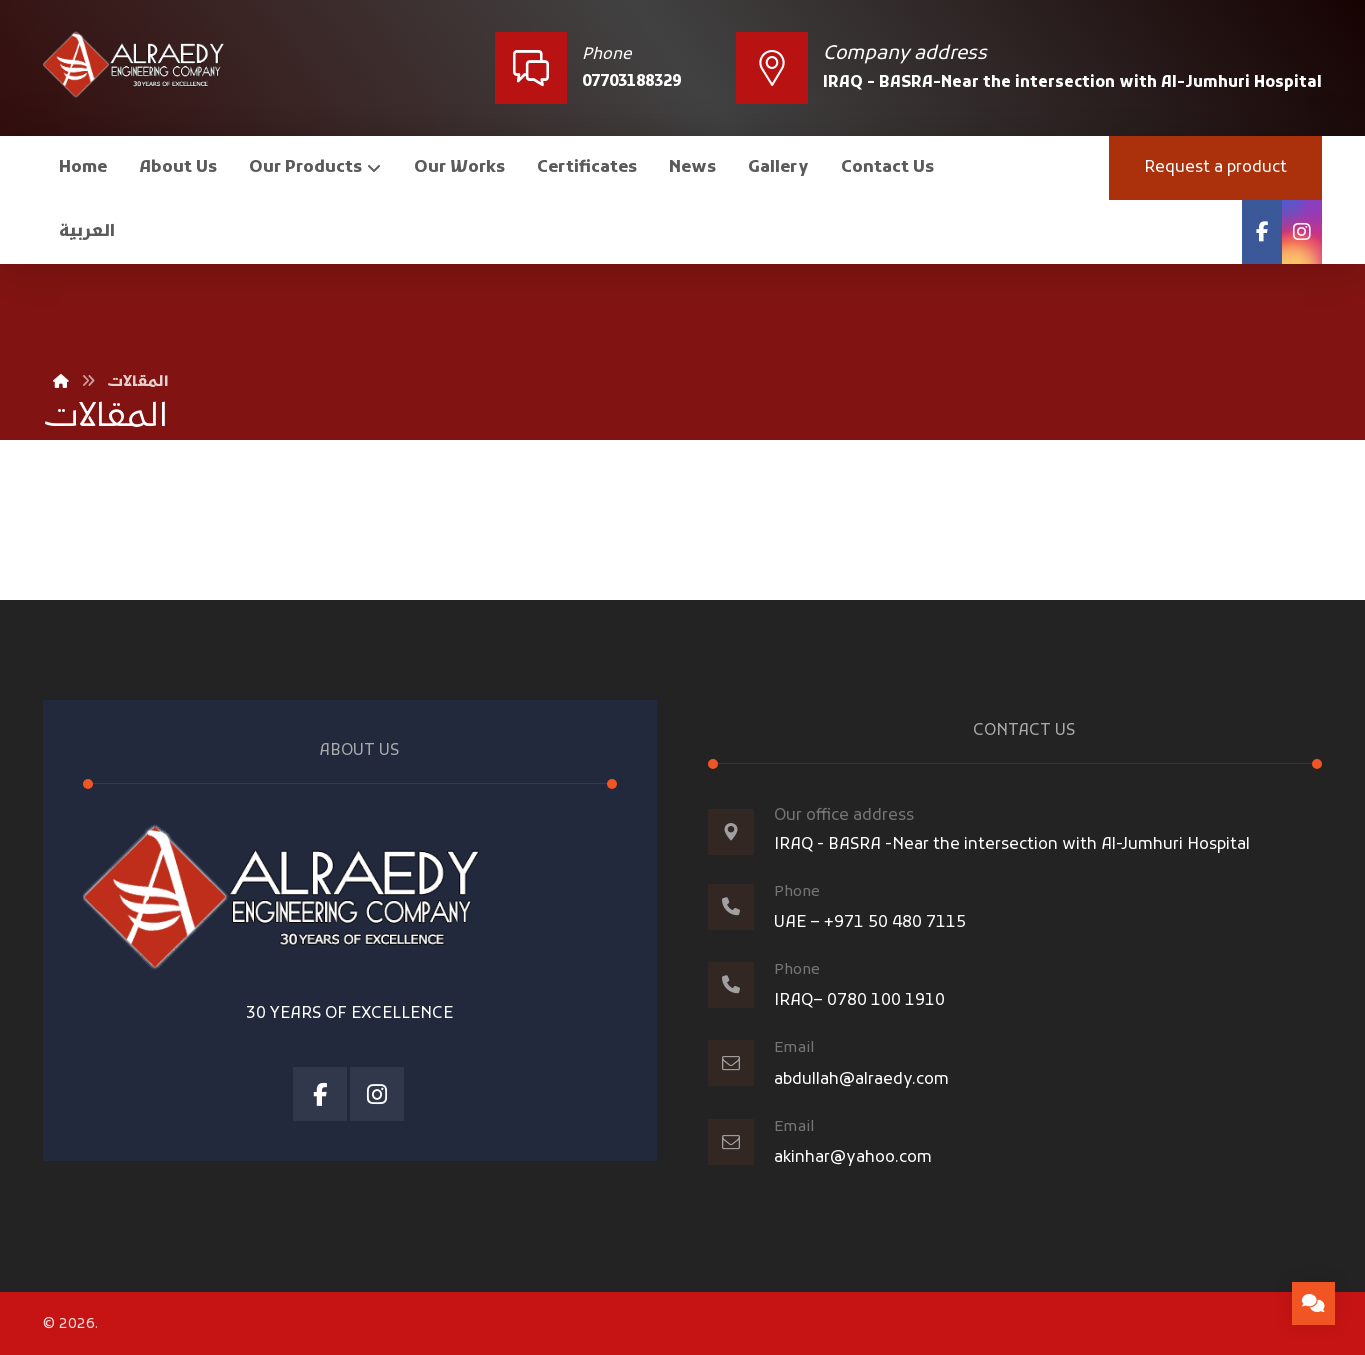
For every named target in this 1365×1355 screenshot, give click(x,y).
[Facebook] (1262, 232)
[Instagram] (1302, 232)
